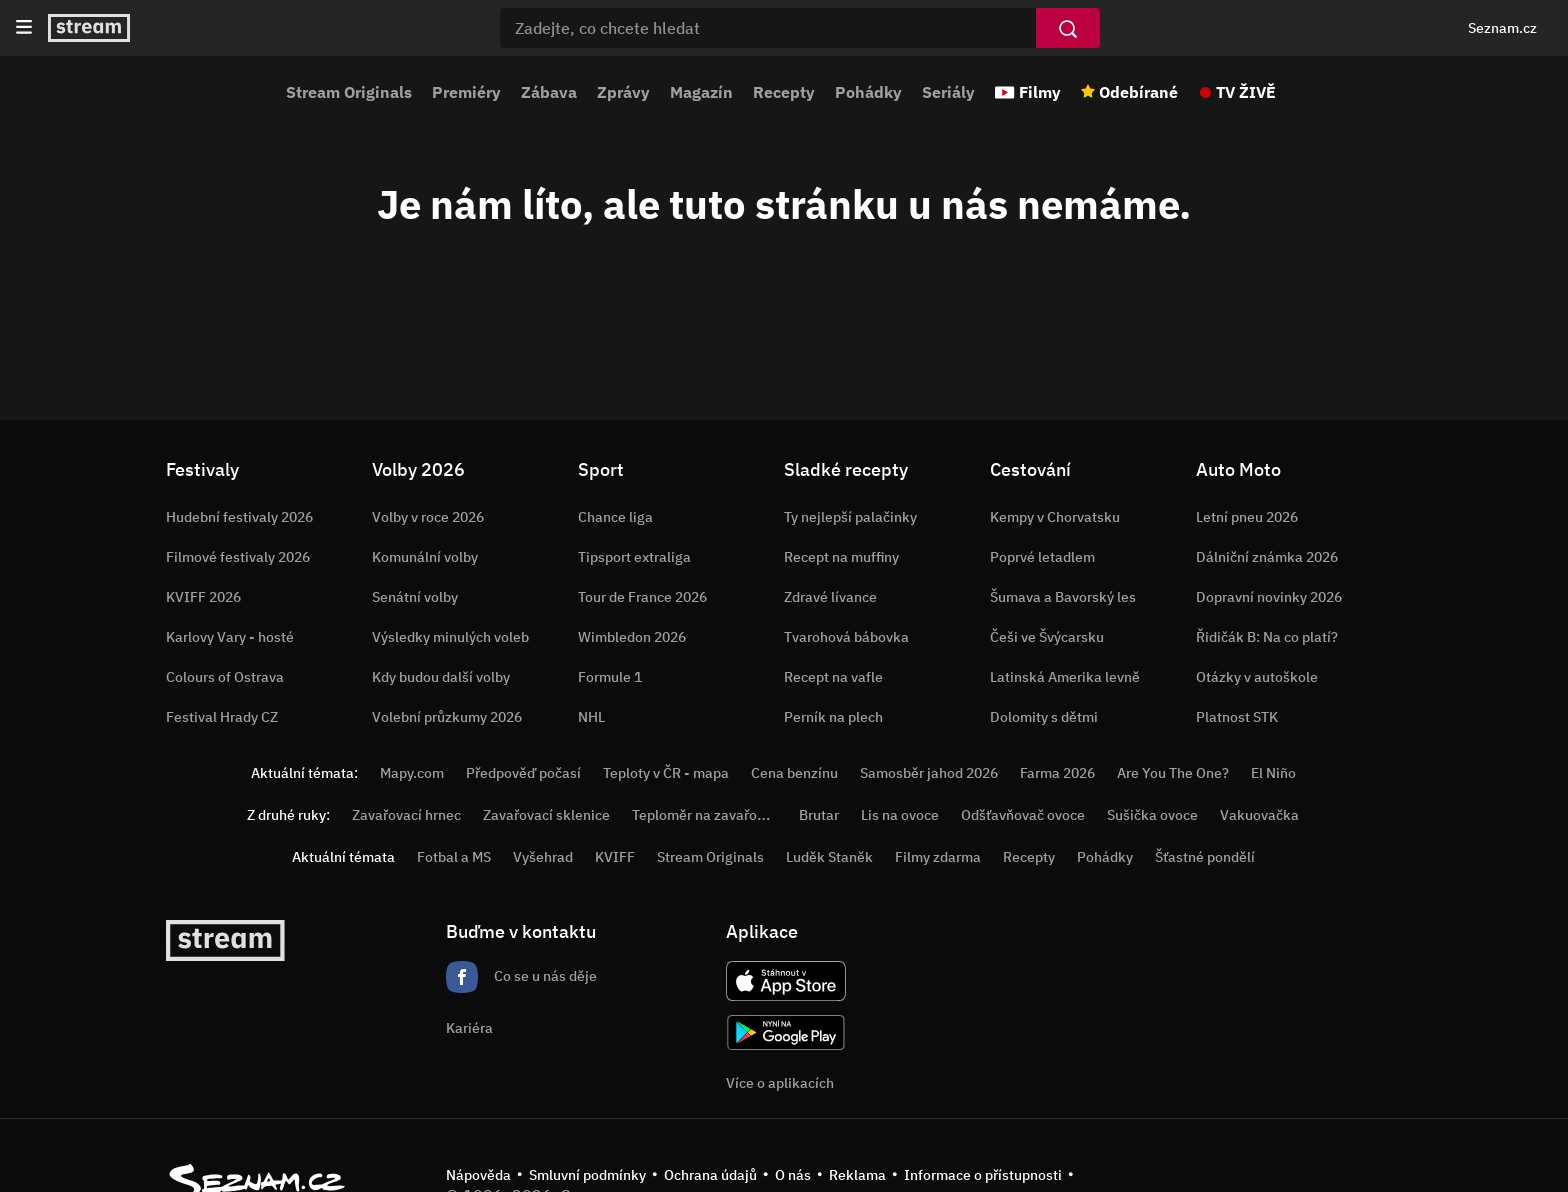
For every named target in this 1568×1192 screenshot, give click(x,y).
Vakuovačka (1259, 815)
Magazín (701, 92)
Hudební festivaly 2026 (239, 517)
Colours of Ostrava (225, 677)
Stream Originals (349, 92)
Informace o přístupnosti (983, 1175)
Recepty (784, 92)
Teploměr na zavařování (708, 815)
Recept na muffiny (841, 557)
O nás (793, 1175)
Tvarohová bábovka (846, 637)
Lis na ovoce (900, 815)
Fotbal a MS (454, 857)
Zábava (549, 92)
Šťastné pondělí (1205, 857)
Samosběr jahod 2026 (929, 773)
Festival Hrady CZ (222, 717)
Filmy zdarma (938, 857)
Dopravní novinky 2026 (1269, 597)
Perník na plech (833, 717)
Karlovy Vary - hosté (230, 637)
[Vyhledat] (1068, 28)
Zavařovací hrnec (406, 815)
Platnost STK (1237, 717)
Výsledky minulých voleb (450, 637)
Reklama (857, 1175)
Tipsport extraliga (634, 557)
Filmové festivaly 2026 (238, 557)
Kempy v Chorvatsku (1055, 517)
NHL (591, 717)
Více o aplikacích (780, 1083)
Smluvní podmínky (587, 1175)
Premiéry (466, 92)
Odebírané (1138, 92)
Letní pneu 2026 (1247, 517)
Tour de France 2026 (642, 597)
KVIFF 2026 (203, 597)
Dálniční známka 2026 (1267, 557)
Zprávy (623, 92)
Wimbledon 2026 (632, 637)
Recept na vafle (833, 677)
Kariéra (469, 1028)
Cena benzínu (794, 773)
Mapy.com (412, 773)
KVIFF (615, 857)
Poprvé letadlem (1042, 557)
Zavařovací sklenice (546, 815)
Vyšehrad (543, 857)
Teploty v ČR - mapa (666, 773)
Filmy (1040, 92)
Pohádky (868, 92)
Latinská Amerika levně (1065, 677)
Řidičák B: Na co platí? (1267, 637)
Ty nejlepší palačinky (850, 517)
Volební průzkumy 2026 (447, 717)
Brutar (819, 815)
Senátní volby (415, 597)
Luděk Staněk (829, 857)
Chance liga (615, 517)
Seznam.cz (1502, 28)
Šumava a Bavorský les (1063, 597)
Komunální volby (425, 557)
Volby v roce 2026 (428, 517)
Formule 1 (610, 677)
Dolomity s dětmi (1044, 717)
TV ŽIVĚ (1246, 92)
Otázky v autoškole (1257, 677)
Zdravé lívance (830, 597)
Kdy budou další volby (441, 677)
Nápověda (478, 1175)
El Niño (1273, 773)
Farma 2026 (1057, 773)
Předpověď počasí (523, 773)
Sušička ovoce (1152, 815)
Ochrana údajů (710, 1175)
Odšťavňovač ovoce (1023, 815)
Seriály (948, 92)
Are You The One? (1173, 773)
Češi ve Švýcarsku (1047, 637)
